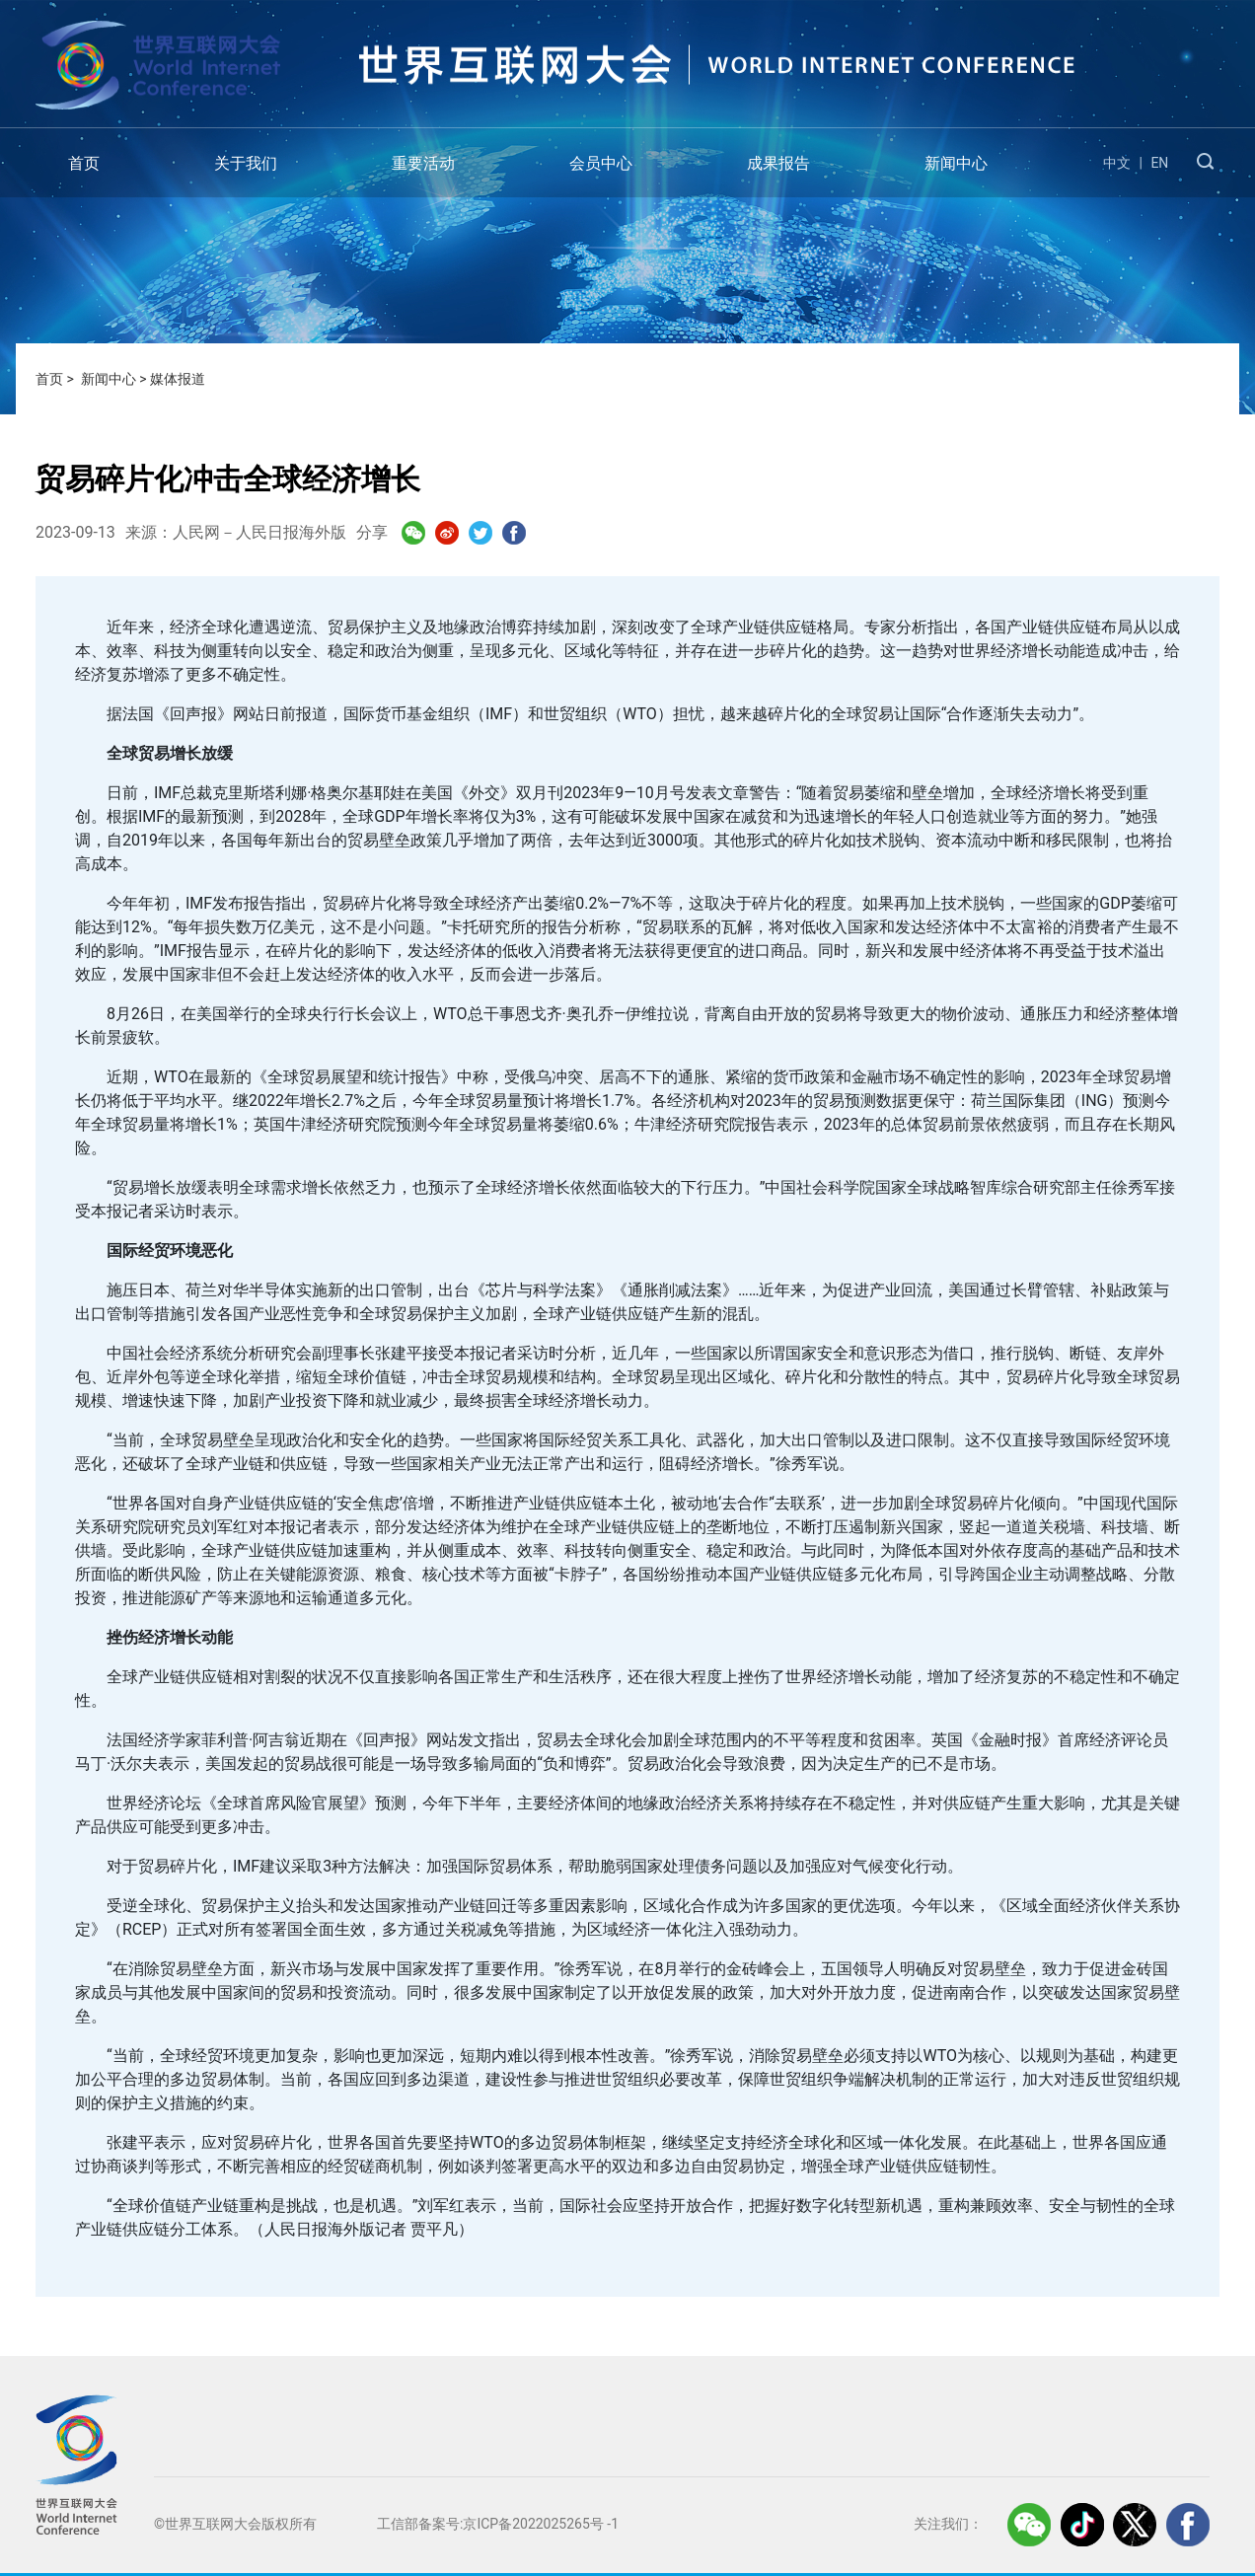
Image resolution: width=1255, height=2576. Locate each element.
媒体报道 (177, 379)
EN (1159, 163)
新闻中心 (956, 163)
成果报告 (778, 163)
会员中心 (600, 163)
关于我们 (245, 163)
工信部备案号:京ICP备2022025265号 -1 (498, 2524)
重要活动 (423, 163)
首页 (84, 163)
